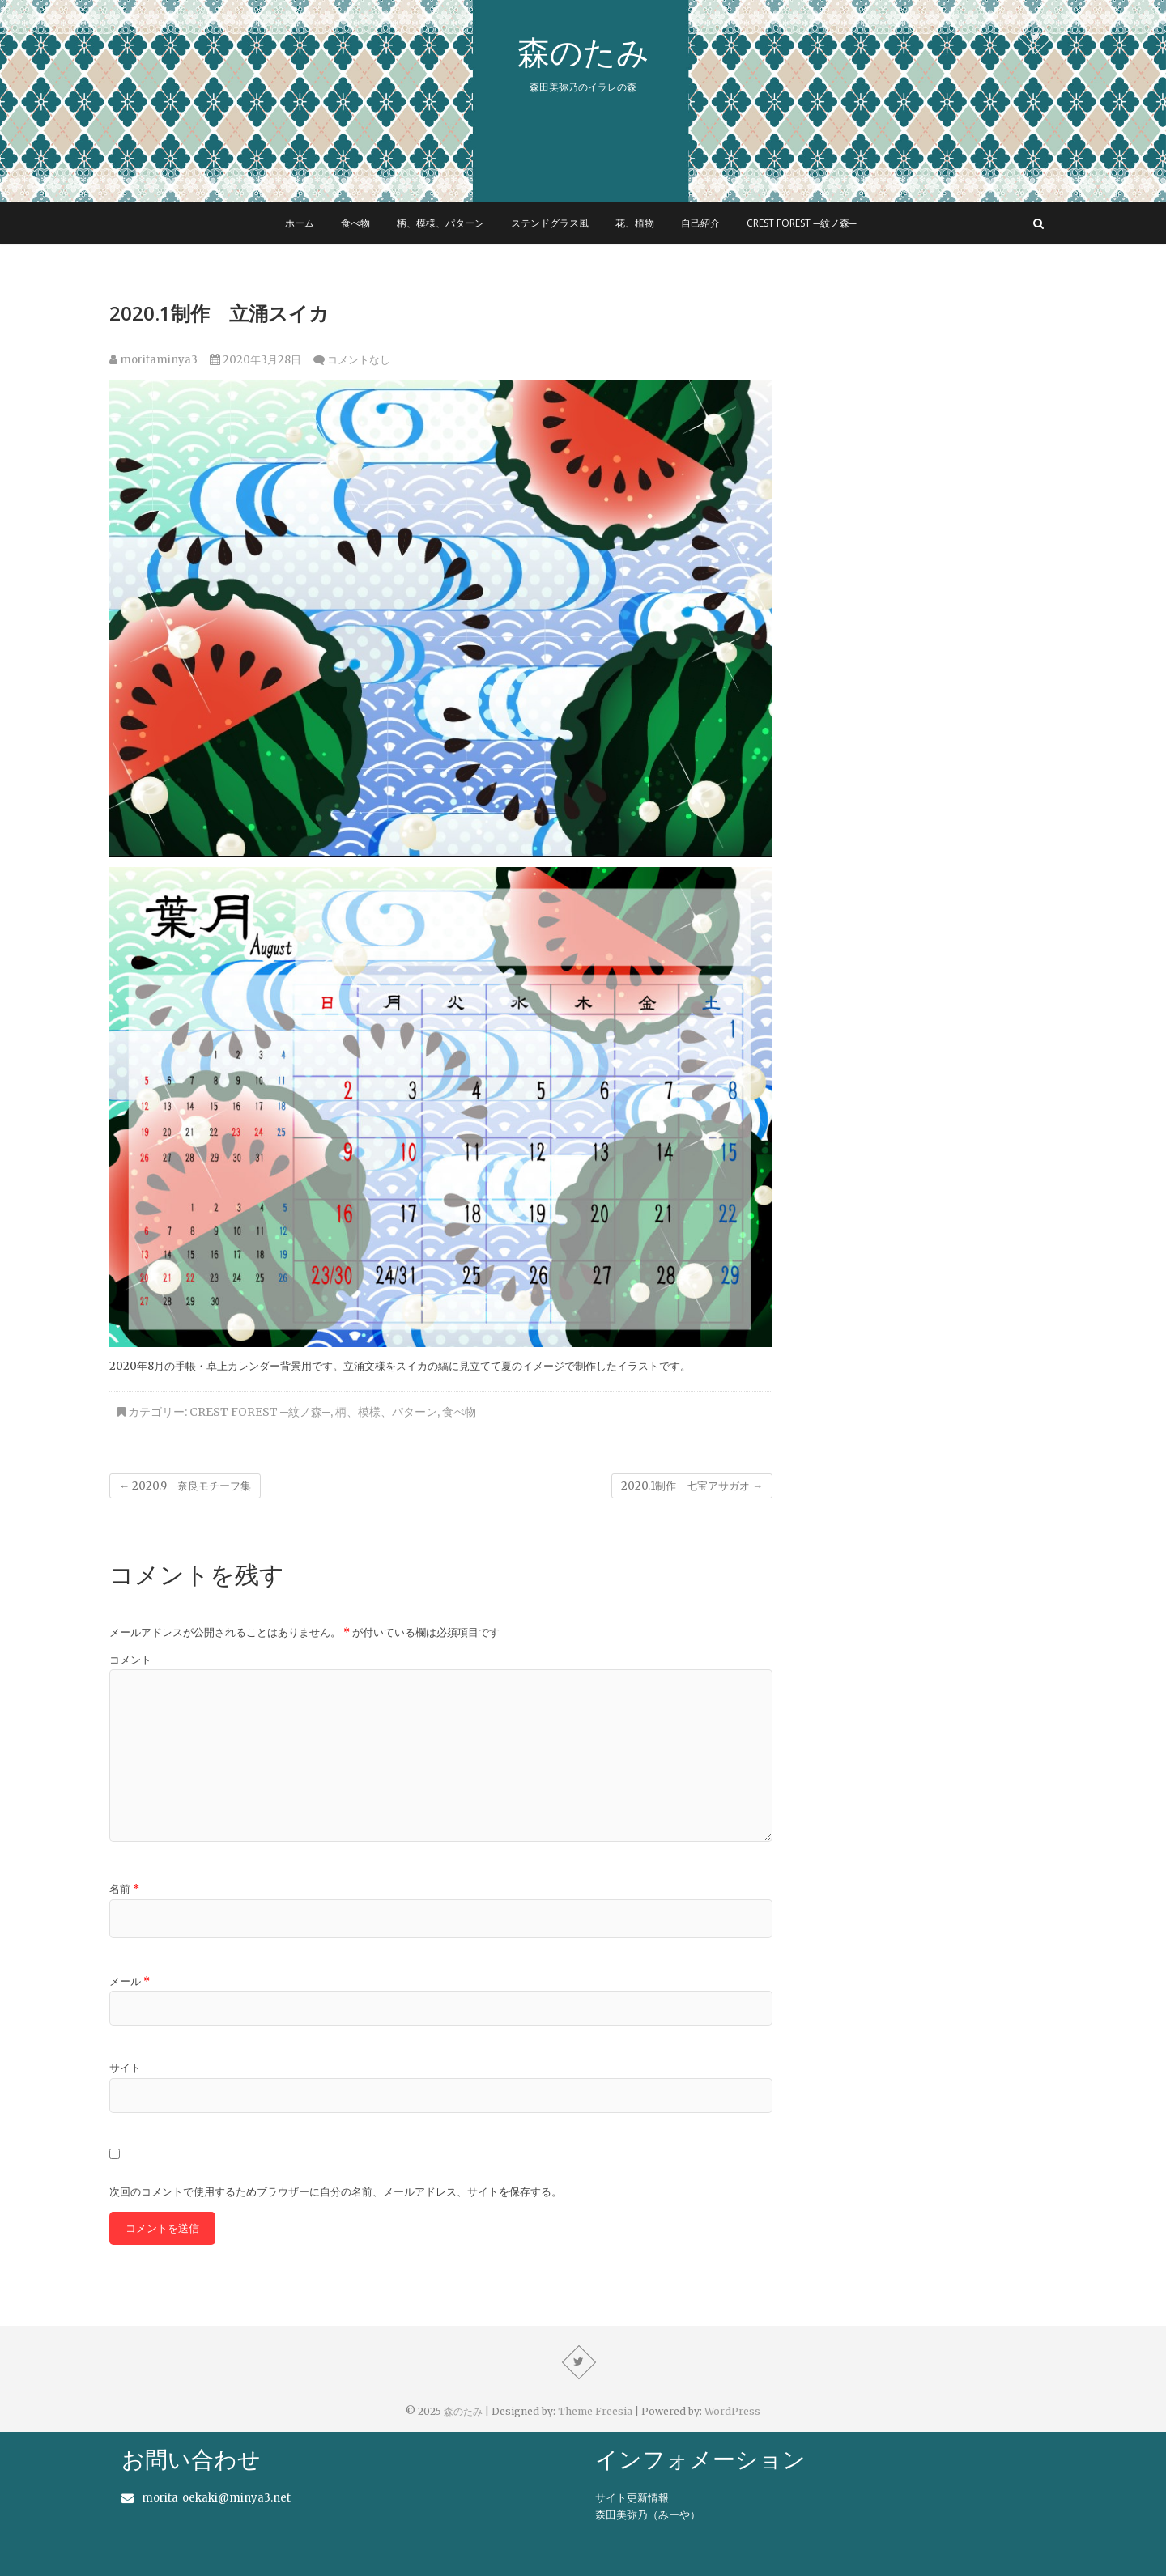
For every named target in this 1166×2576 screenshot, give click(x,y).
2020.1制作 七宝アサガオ (692, 1486)
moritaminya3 (153, 360)
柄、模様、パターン (440, 223)
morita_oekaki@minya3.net (216, 2498)
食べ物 (355, 223)
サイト (125, 2068)
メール (129, 1981)
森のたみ (583, 51)
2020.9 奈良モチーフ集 (185, 1486)
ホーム (299, 223)
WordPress (732, 2411)
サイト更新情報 (632, 2498)
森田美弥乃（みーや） (647, 2515)
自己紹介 (700, 223)
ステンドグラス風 (550, 223)
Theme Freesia (595, 2411)
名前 (124, 1889)
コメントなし (358, 360)
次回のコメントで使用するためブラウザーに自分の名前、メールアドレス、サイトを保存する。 (335, 2192)
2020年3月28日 (255, 360)
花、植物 (634, 223)
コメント (130, 1660)
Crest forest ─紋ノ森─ (801, 223)
